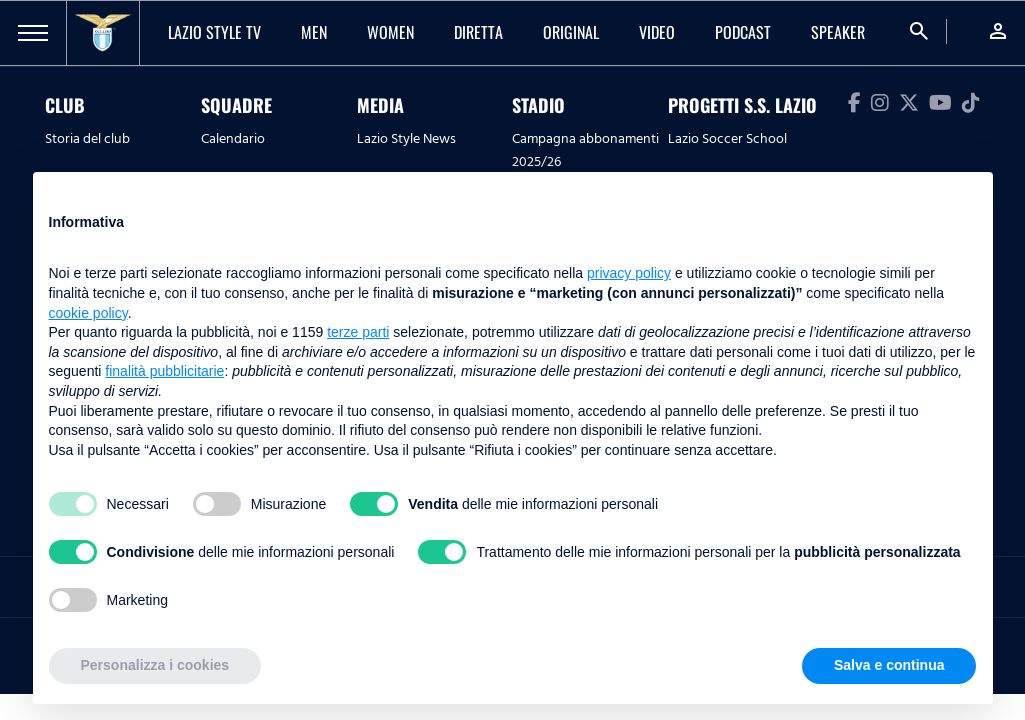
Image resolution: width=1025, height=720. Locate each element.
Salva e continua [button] (889, 665)
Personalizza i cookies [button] (155, 665)
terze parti (358, 332)
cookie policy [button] (88, 313)
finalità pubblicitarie (164, 371)
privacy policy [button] (629, 273)
